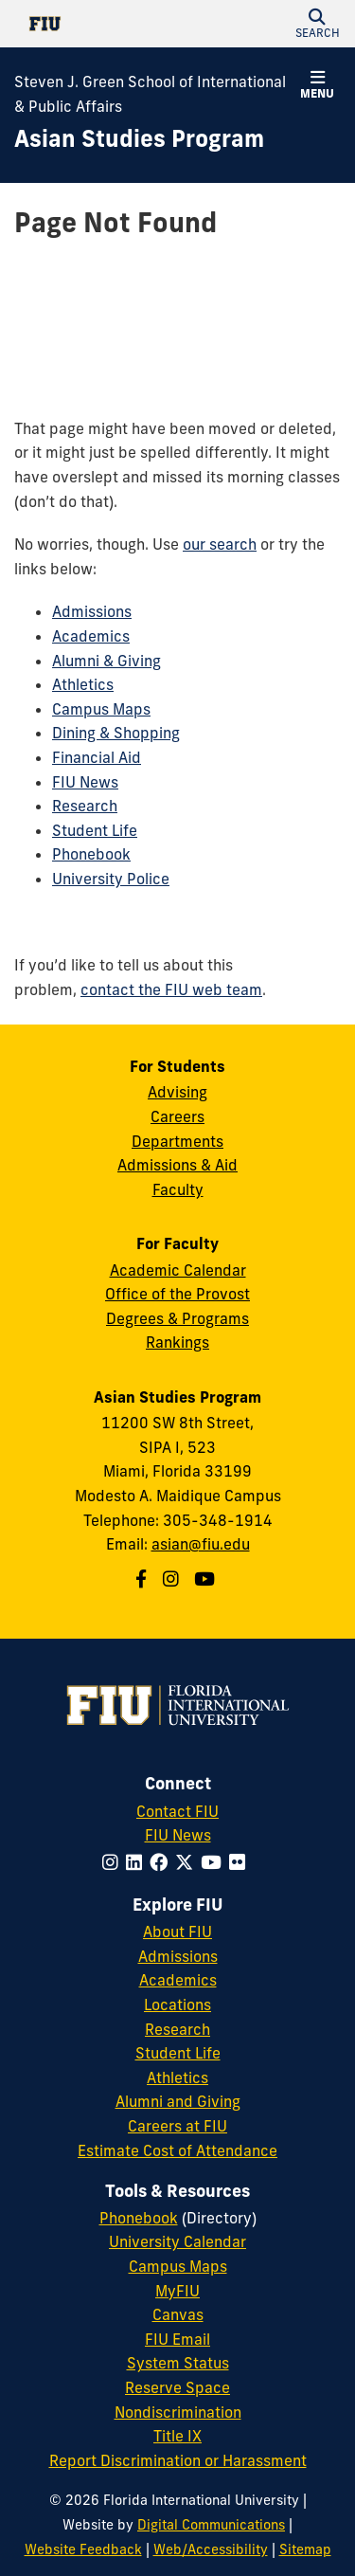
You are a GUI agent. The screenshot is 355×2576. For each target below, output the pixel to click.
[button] (317, 23)
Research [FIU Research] (177, 2029)
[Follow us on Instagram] (173, 1579)
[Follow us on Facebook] (143, 1579)
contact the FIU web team (171, 989)
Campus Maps (101, 708)
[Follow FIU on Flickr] (241, 1862)
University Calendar (177, 2241)
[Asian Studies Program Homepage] (139, 139)
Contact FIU (177, 1811)
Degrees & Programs (177, 1318)
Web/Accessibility (210, 2549)
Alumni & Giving (106, 660)
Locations (177, 2004)
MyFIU (177, 2290)
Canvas (178, 2314)
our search (220, 544)
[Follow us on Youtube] (206, 1579)
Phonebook (91, 853)
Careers (177, 1116)
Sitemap (305, 2549)
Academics (91, 635)
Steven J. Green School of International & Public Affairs (150, 94)
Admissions (92, 611)
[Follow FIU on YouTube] (215, 1862)
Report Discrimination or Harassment (178, 2460)
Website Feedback (83, 2549)
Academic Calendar (178, 1270)
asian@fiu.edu (200, 1543)
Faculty (178, 1189)
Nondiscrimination (178, 2412)
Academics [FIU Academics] (178, 1979)
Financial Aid (96, 757)
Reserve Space (177, 2387)
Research (84, 805)
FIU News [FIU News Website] (178, 1834)
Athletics (83, 684)
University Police (110, 878)
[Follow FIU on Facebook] (162, 1862)
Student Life (94, 830)
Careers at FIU (177, 2125)
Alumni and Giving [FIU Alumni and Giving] (177, 2101)
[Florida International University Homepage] (96, 24)
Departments (177, 1141)
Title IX (177, 2435)
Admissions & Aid (177, 1164)
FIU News (85, 781)
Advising (177, 1091)
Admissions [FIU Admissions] (178, 1956)
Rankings (177, 1342)
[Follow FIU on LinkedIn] (138, 1862)
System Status (178, 2362)
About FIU (177, 1931)
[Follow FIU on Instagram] (114, 1862)
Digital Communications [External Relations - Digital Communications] (211, 2524)
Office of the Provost (177, 1293)
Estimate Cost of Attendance (177, 2150)
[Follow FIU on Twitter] (188, 1862)
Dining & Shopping (116, 732)
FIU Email (177, 2339)
